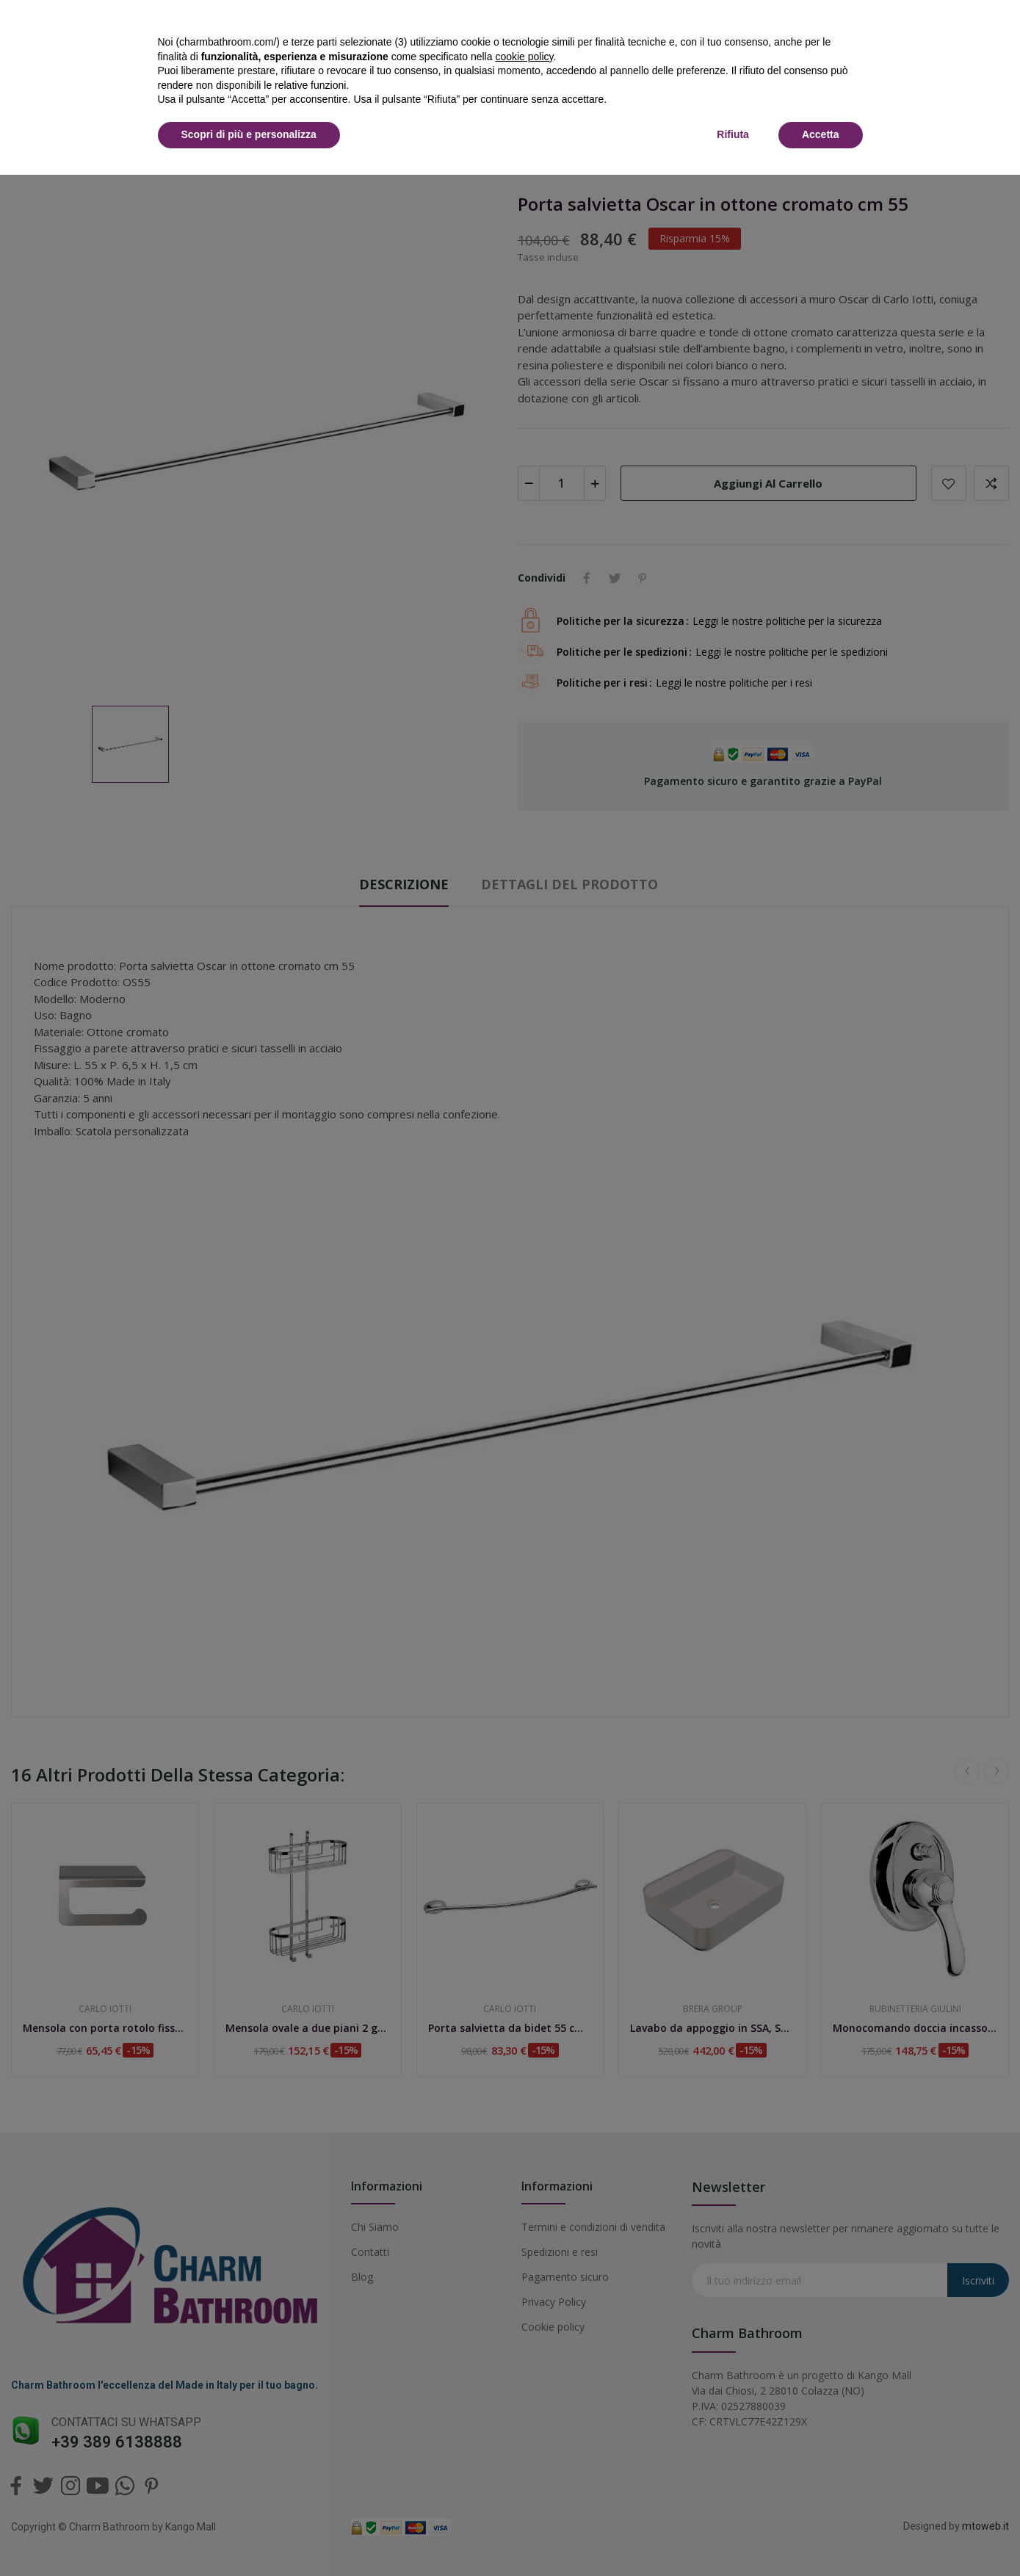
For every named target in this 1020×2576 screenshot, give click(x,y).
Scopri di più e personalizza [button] (249, 134)
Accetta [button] (820, 134)
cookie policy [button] (524, 56)
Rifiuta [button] (733, 134)
